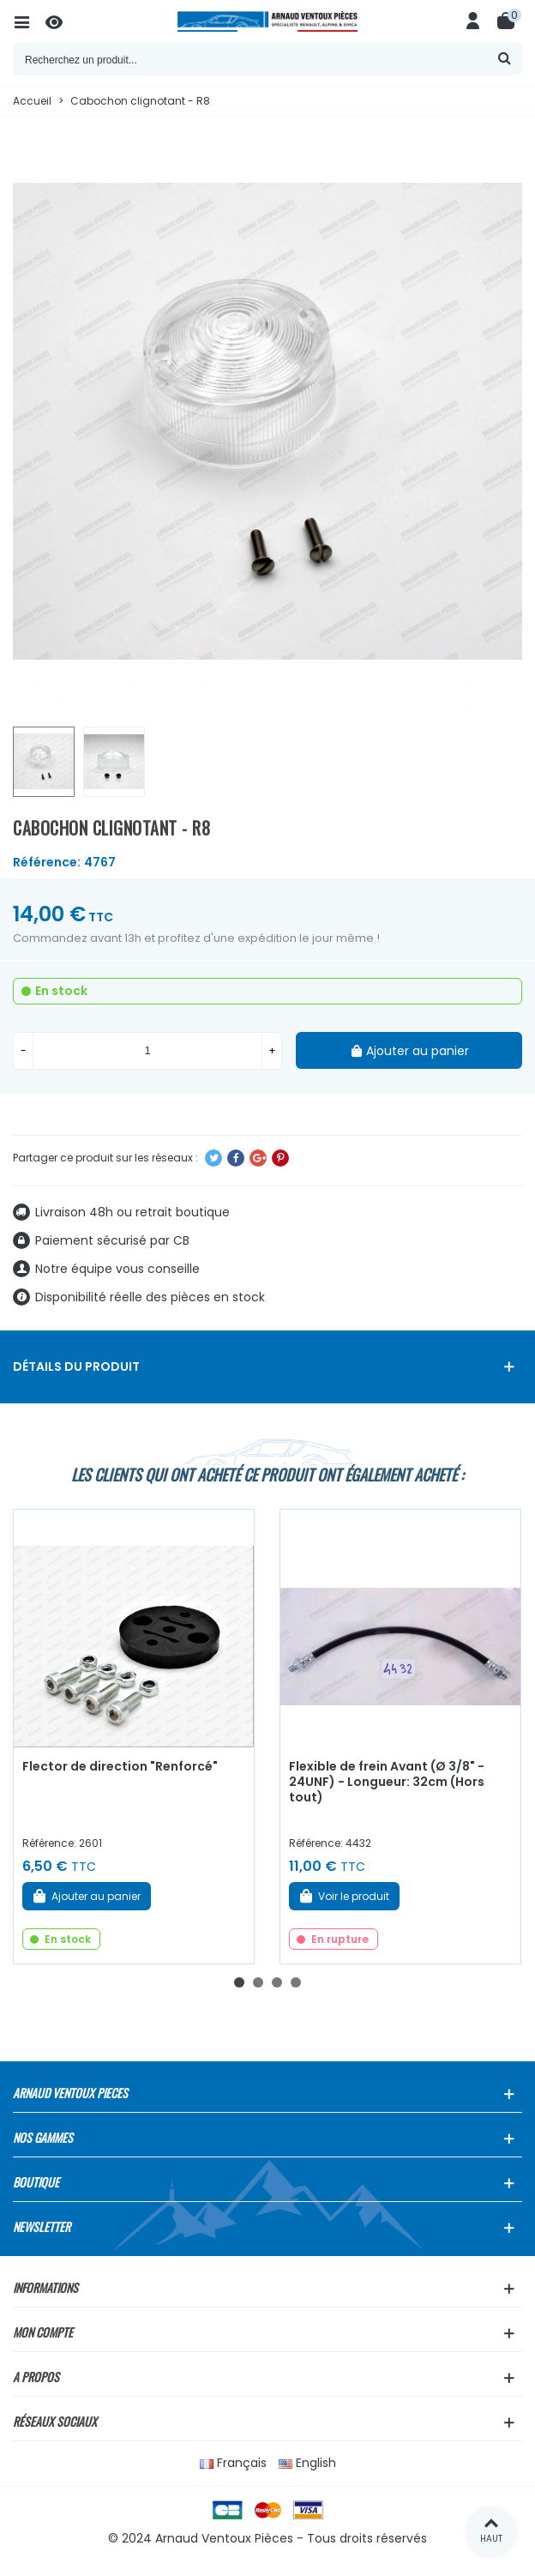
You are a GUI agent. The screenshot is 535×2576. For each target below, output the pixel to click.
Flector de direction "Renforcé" (120, 1766)
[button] (239, 1982)
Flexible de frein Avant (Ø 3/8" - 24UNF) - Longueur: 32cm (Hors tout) (386, 1782)
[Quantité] (147, 1051)
